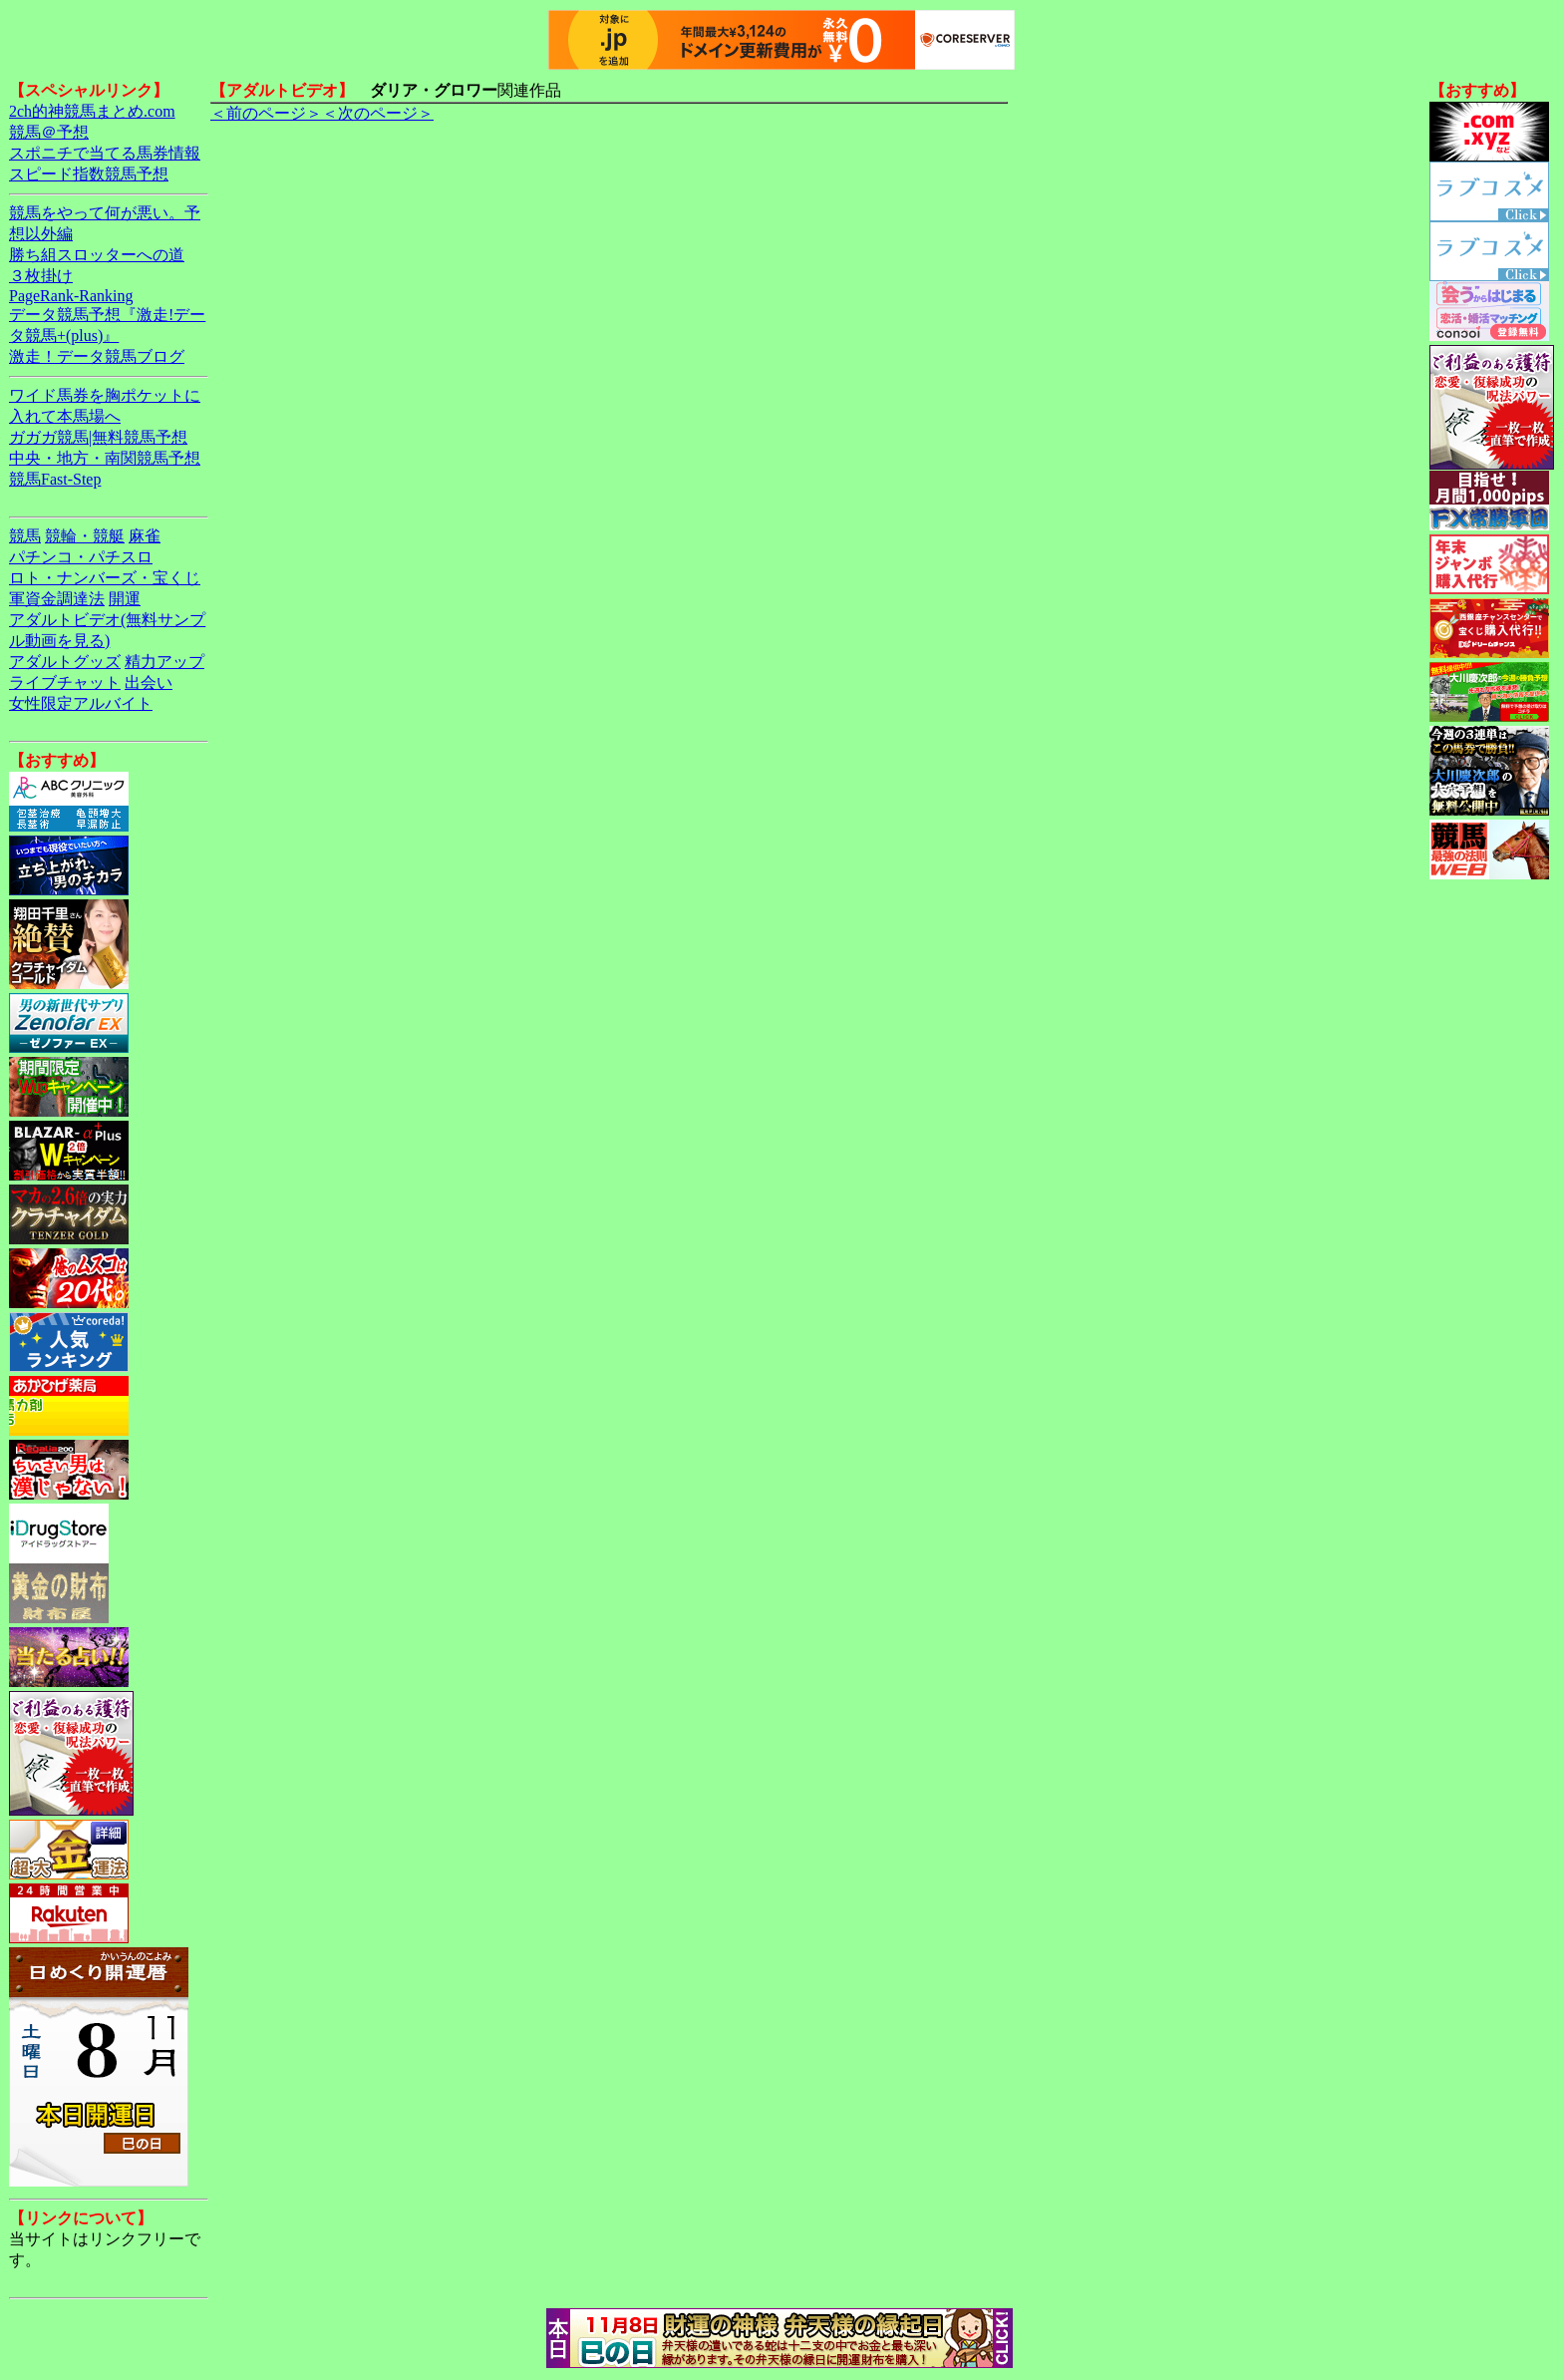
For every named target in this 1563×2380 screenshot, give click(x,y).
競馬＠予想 (49, 132)
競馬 (25, 535)
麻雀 (144, 535)
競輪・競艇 (85, 535)
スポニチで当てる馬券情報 (104, 153)
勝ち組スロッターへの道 (96, 254)
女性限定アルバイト (81, 703)
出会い (148, 682)
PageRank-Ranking (71, 295)
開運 (125, 598)
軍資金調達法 (57, 598)
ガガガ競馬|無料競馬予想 (98, 437)
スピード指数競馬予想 (88, 174)
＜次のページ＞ (378, 113)
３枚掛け (41, 275)
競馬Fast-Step (55, 479)
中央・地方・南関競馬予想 (104, 458)
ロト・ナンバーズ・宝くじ (104, 577)
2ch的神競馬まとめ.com (92, 111)
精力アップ (164, 661)
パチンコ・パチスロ (81, 556)
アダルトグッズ (65, 661)
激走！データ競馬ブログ (96, 356)
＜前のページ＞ (266, 113)
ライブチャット (65, 682)
